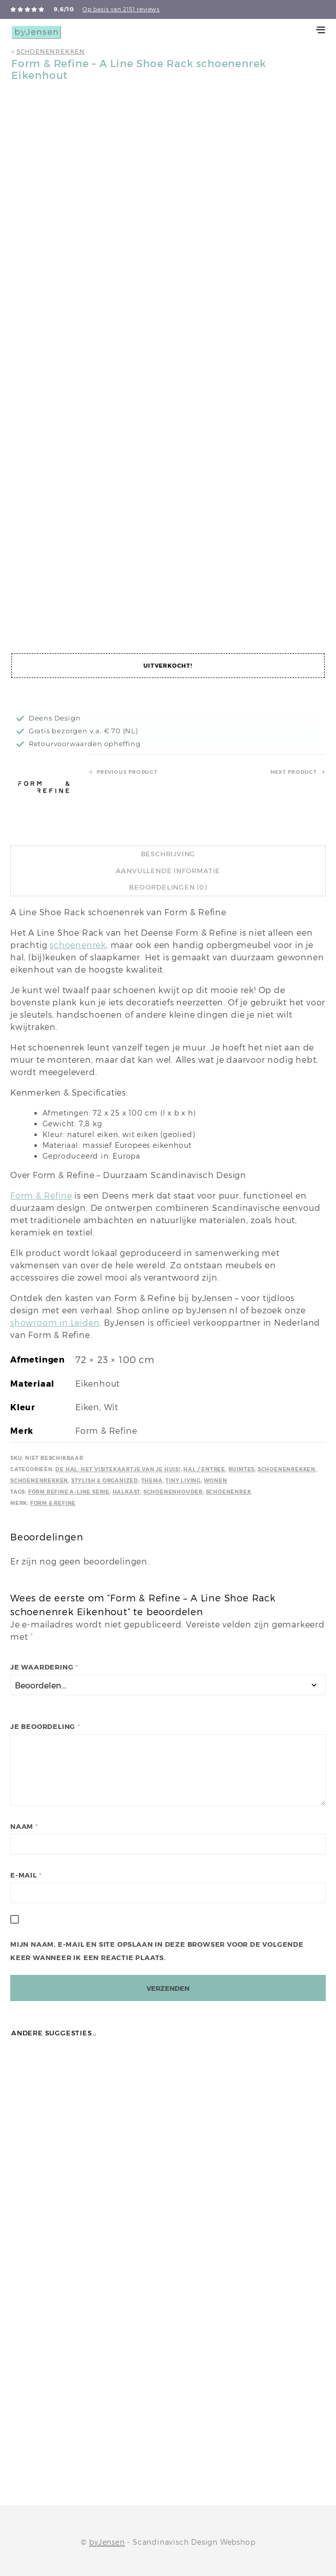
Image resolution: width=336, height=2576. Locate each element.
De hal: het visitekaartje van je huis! (117, 1469)
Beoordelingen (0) (168, 887)
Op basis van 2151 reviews (121, 9)
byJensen (106, 2542)
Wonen (215, 1480)
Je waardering (44, 1667)
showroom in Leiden (54, 1323)
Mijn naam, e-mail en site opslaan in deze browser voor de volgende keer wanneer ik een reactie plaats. (157, 1951)
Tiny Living (183, 1480)
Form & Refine (41, 1196)
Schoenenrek (228, 1492)
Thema (152, 1480)
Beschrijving (168, 854)
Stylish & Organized (104, 1480)
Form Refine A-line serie (69, 1492)
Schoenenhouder (173, 1492)
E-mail (25, 1875)
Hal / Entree (204, 1469)
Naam (24, 1826)
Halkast (127, 1492)
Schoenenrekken (50, 51)
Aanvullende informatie (168, 871)
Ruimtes (241, 1469)
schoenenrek (78, 945)
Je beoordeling (45, 1726)
